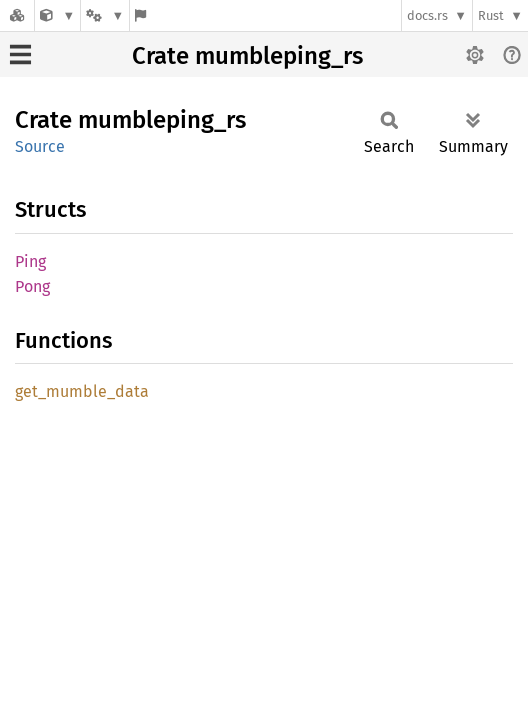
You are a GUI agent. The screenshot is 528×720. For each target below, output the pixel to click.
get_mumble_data (82, 391)
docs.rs (427, 15)
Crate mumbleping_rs (247, 56)
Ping (30, 261)
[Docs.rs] (17, 15)
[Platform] (105, 15)
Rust (491, 15)
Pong (32, 286)
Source (40, 146)
